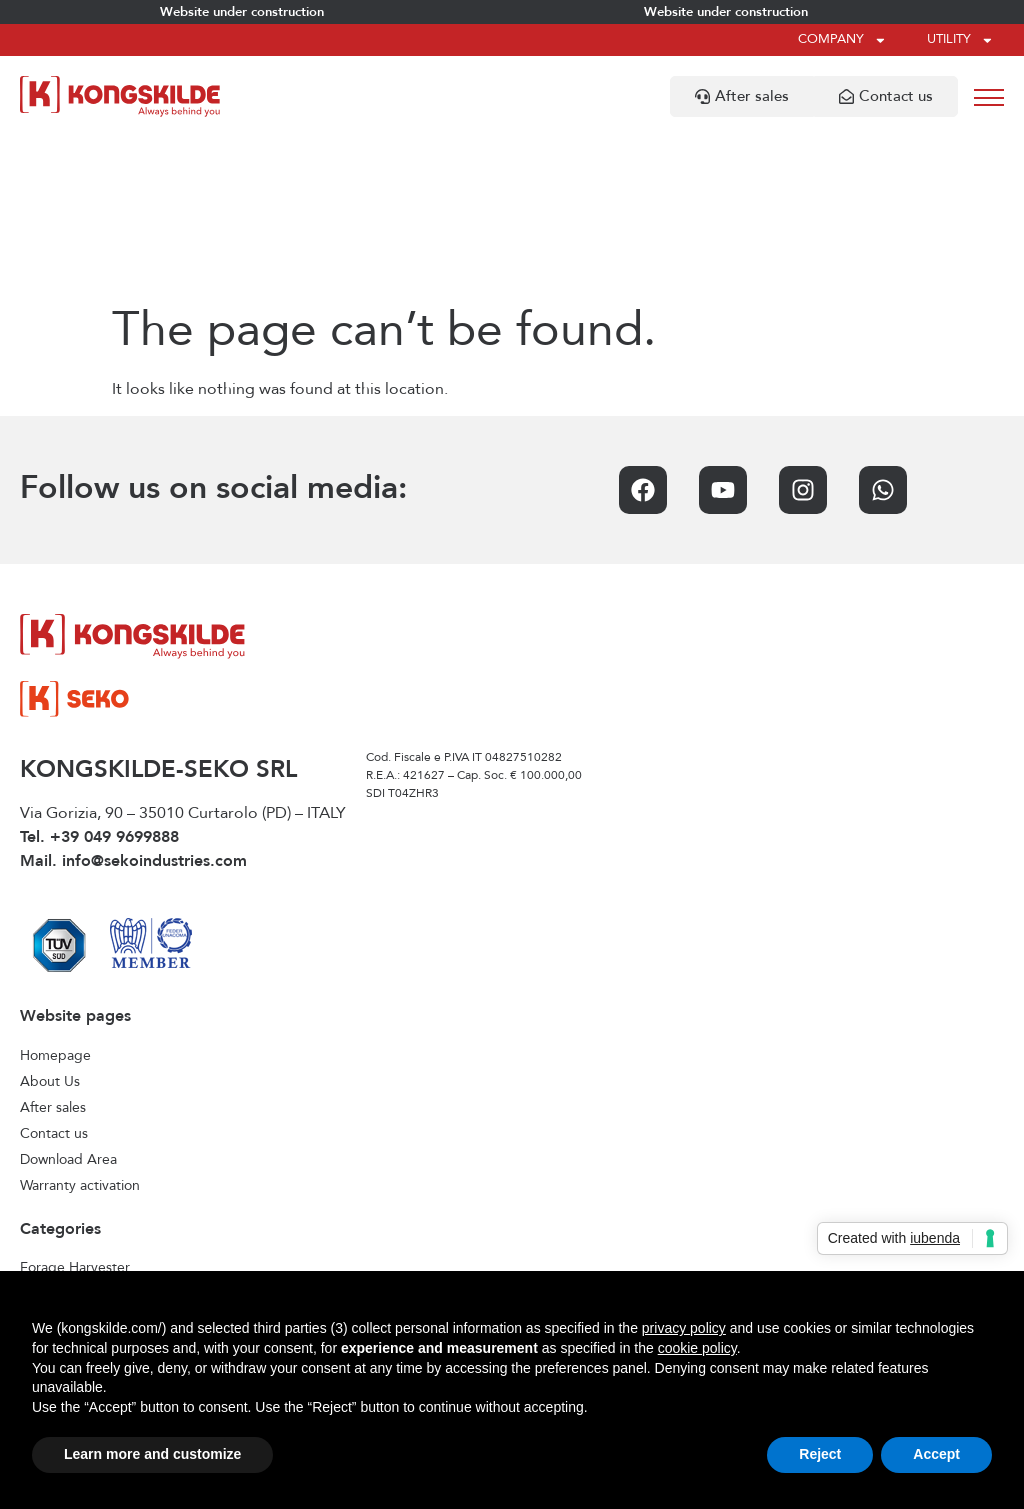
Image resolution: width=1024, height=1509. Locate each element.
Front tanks (55, 1135)
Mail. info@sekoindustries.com (133, 703)
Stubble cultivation (79, 1265)
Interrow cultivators (80, 1161)
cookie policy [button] (697, 1348)
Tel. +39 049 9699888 (99, 679)
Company (842, 40)
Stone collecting (71, 1239)
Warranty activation (80, 1027)
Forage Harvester (75, 1109)
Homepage (55, 897)
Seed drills (53, 1187)
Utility (960, 40)
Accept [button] (936, 1454)
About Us (50, 923)
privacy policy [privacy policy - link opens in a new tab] (684, 1328)
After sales (53, 949)
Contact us (54, 975)
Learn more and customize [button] (152, 1454)
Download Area (68, 1001)
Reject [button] (820, 1454)
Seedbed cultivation (83, 1213)
